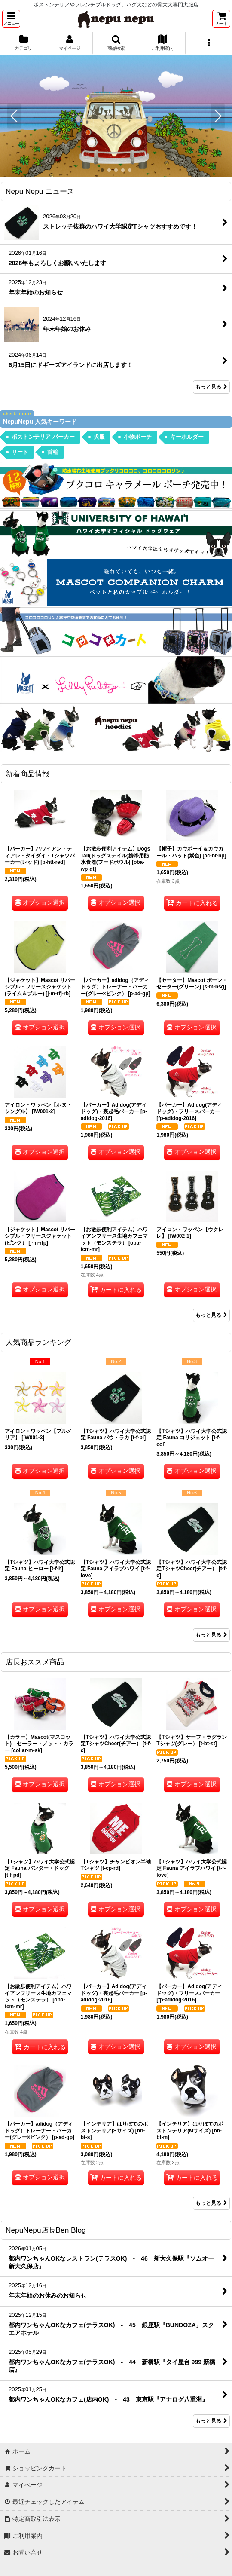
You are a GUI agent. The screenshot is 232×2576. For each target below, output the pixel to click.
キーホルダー (187, 437)
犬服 (99, 437)
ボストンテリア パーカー (43, 437)
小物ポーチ (138, 437)
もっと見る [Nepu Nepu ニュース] (211, 387)
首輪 (52, 452)
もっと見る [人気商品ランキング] (211, 1635)
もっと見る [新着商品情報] (211, 1315)
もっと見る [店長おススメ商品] (211, 2203)
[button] (11, 19)
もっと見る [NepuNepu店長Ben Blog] (211, 2420)
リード (20, 452)
